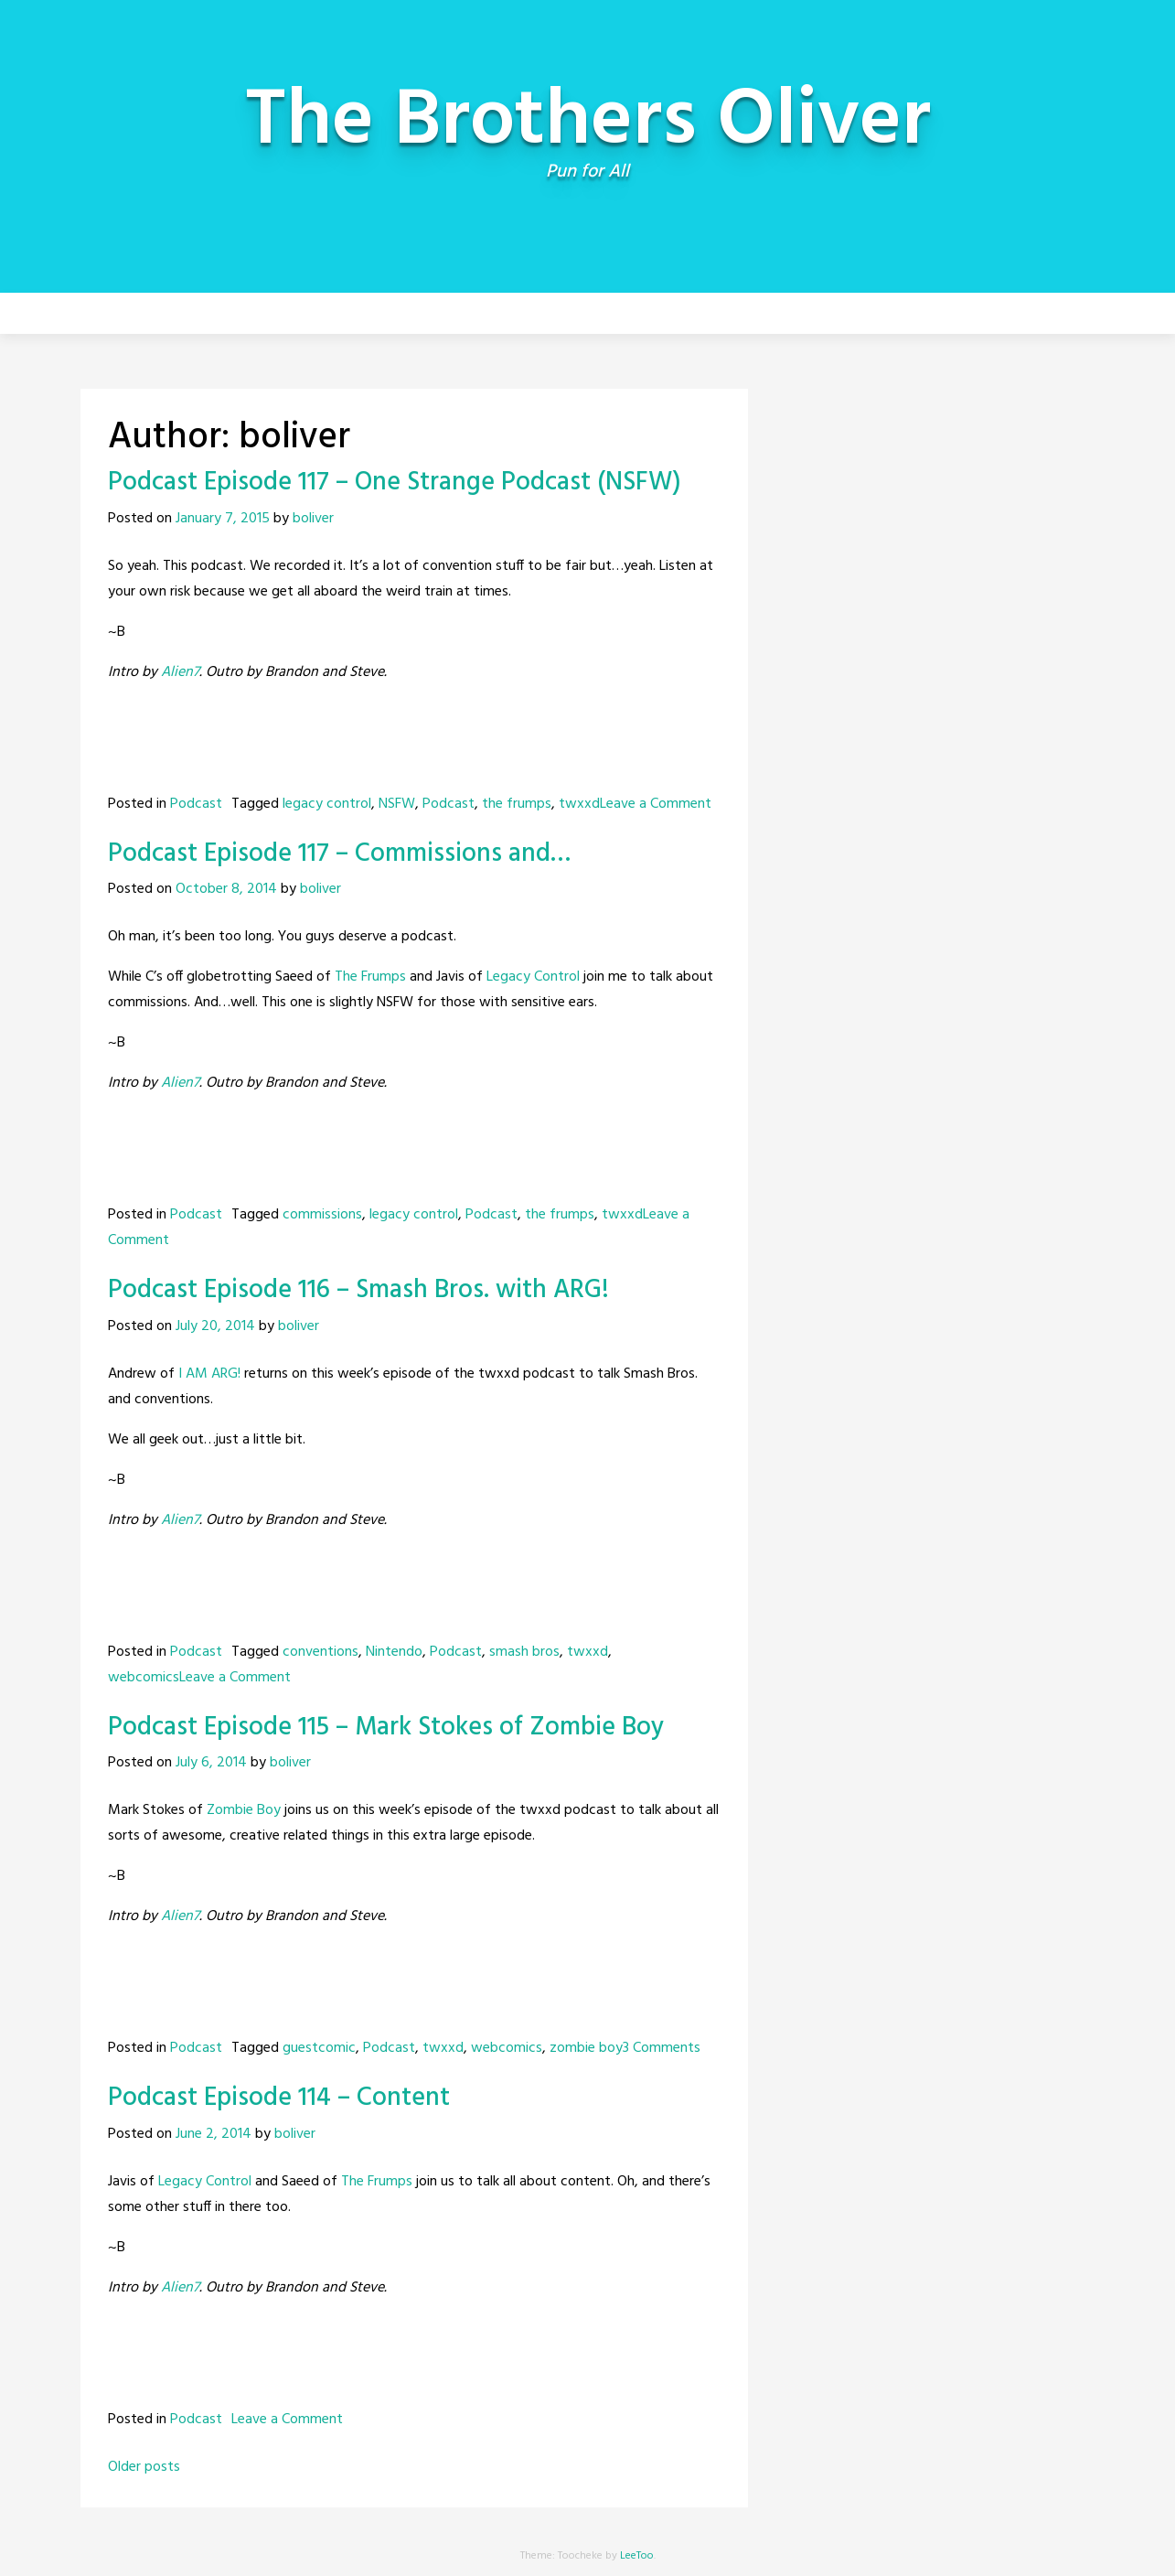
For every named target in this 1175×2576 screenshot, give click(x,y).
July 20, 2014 (215, 1326)
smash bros (524, 1652)
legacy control (327, 804)
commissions (322, 1215)
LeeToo (637, 2556)
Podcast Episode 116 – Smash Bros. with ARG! (358, 1290)
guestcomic (319, 2048)
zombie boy (586, 2048)
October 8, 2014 (226, 889)
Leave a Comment (655, 804)
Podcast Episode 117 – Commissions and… (339, 854)
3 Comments (661, 2048)
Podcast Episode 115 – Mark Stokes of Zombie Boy (386, 1727)
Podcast (196, 804)
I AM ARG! (209, 1374)
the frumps (516, 804)
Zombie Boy (244, 1810)
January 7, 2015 (223, 519)
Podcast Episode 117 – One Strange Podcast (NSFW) (394, 482)
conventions (320, 1652)
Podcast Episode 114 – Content (279, 2098)
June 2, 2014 (213, 2134)
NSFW (397, 804)
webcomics (143, 1678)
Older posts (144, 2467)
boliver (313, 519)
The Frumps (370, 977)
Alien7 (180, 672)
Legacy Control (533, 977)
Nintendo (394, 1652)
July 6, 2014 (211, 1763)
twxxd (579, 804)
